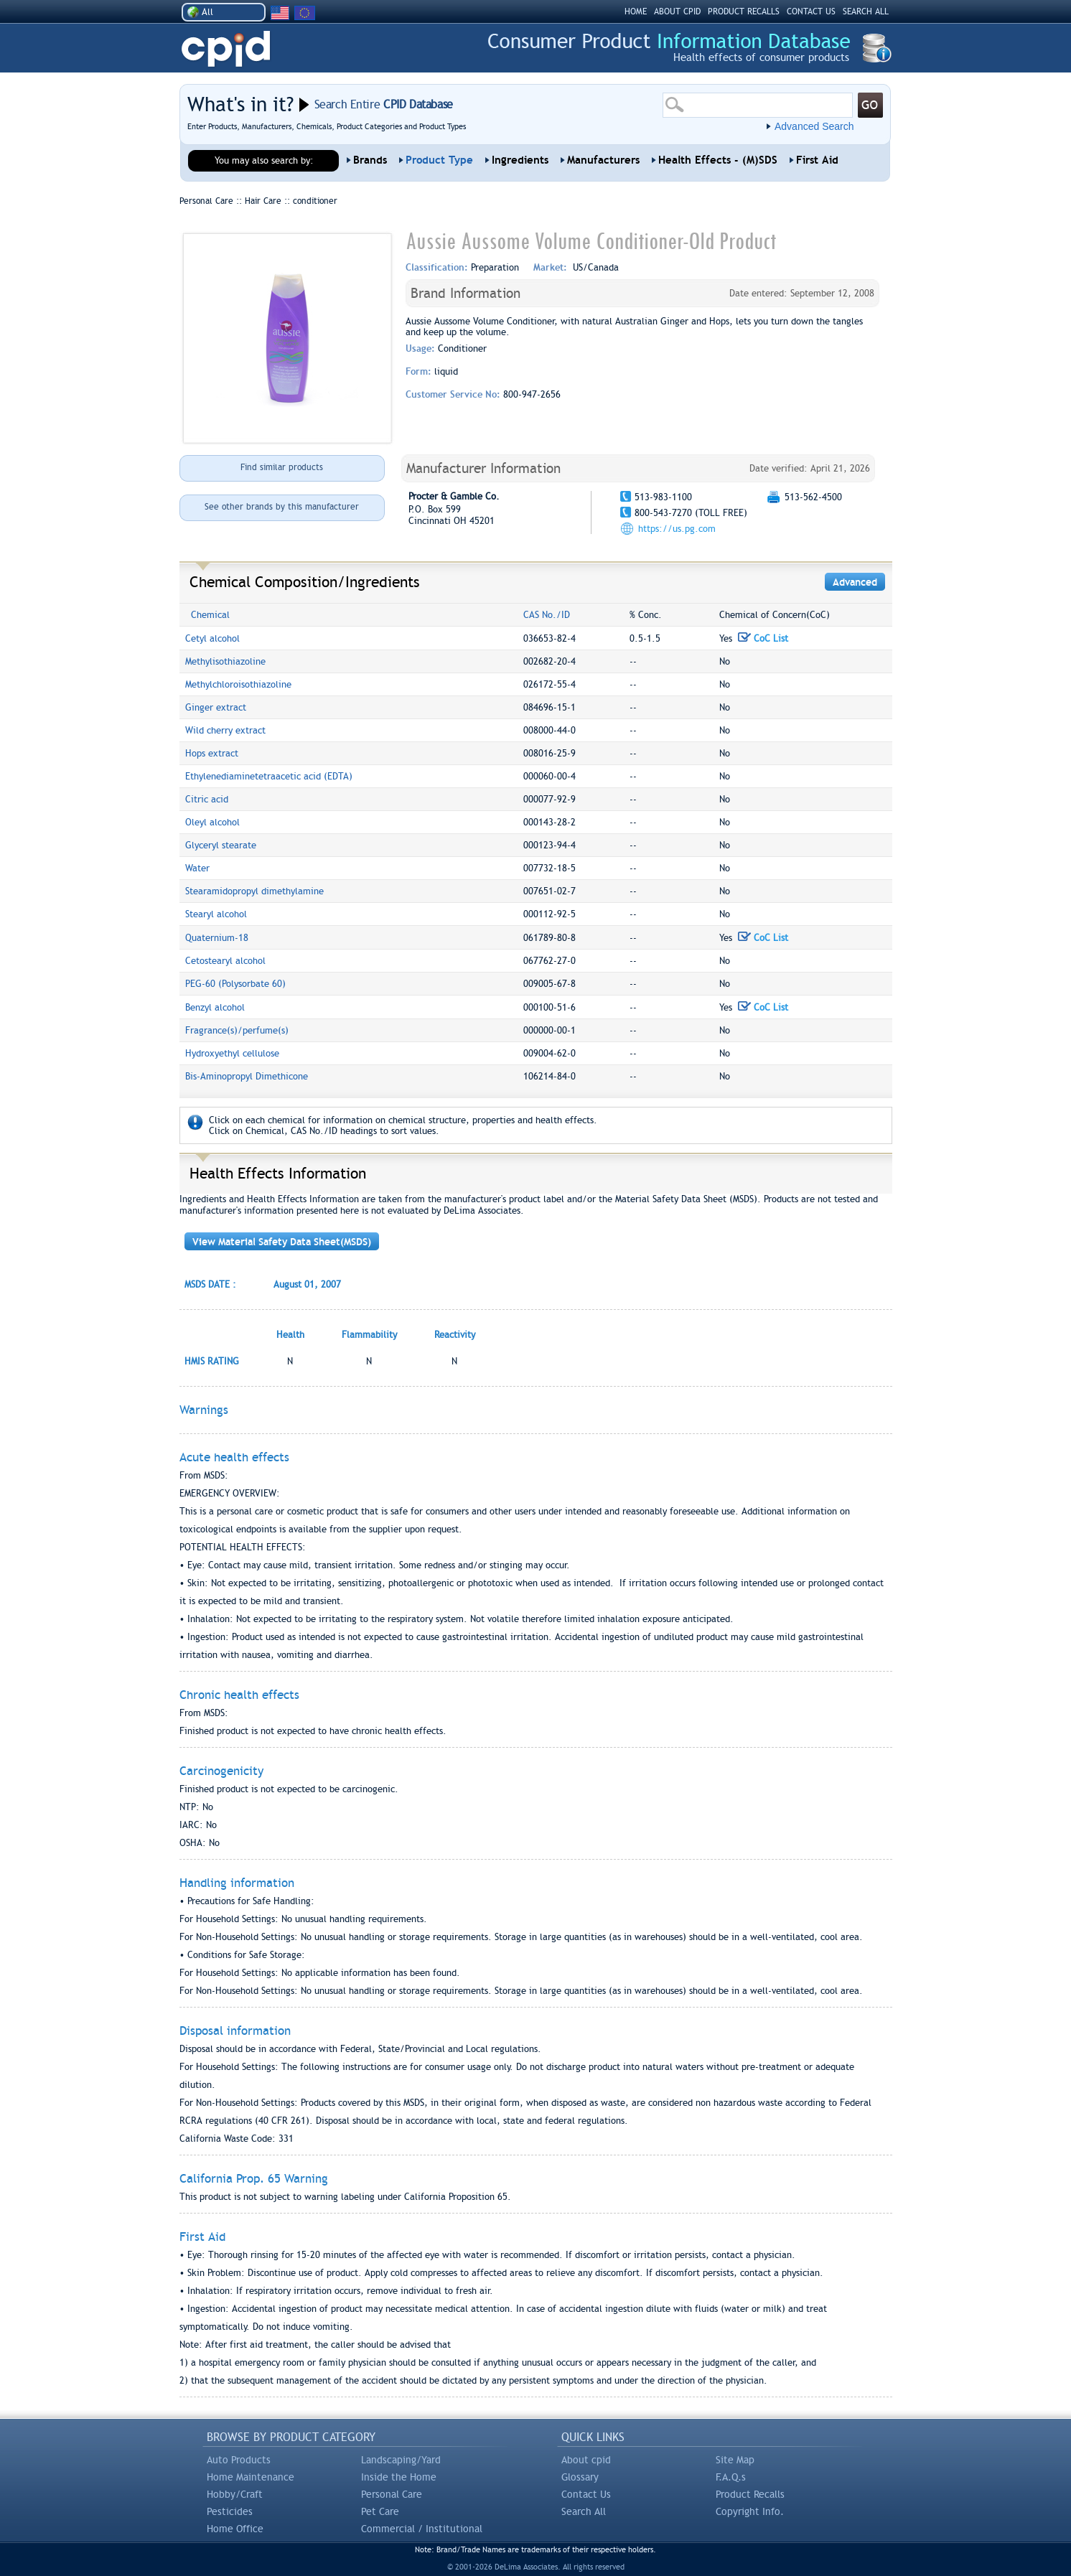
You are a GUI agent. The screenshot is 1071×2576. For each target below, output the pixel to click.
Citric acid (206, 799)
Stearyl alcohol (216, 914)
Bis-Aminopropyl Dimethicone (246, 1076)
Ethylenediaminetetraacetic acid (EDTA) (268, 776)
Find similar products (281, 467)
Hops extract (211, 753)
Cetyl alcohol (212, 638)
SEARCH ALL (866, 11)
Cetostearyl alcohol (225, 960)
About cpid (586, 2459)
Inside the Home (398, 2477)
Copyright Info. (750, 2511)
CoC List (763, 638)
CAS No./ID (546, 614)
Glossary (580, 2477)
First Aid (817, 160)
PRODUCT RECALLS (744, 11)
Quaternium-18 (216, 937)
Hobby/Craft (235, 2494)
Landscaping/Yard (401, 2459)
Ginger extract (215, 707)
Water (197, 868)
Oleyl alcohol (212, 822)
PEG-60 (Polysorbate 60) (235, 983)
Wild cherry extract (225, 730)
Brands (370, 160)
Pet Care (380, 2511)
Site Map (735, 2459)
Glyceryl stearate (220, 845)
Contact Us (586, 2494)
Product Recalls (750, 2494)
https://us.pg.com (677, 528)
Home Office (235, 2528)
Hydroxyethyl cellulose (232, 1053)
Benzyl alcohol (215, 1007)
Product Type (439, 160)
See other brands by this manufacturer (282, 507)
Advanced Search (814, 126)
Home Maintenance (250, 2477)
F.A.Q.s (731, 2477)
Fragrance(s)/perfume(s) (237, 1030)
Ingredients (520, 160)
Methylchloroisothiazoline (238, 684)
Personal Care (391, 2494)
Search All (583, 2511)
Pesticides (230, 2511)
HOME (636, 11)
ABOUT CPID (677, 11)
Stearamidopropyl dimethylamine (254, 891)
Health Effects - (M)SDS (717, 160)
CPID (225, 49)
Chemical (210, 614)
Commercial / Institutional (421, 2528)
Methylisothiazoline (225, 661)
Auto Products (239, 2459)
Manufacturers (603, 160)
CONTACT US (811, 11)
